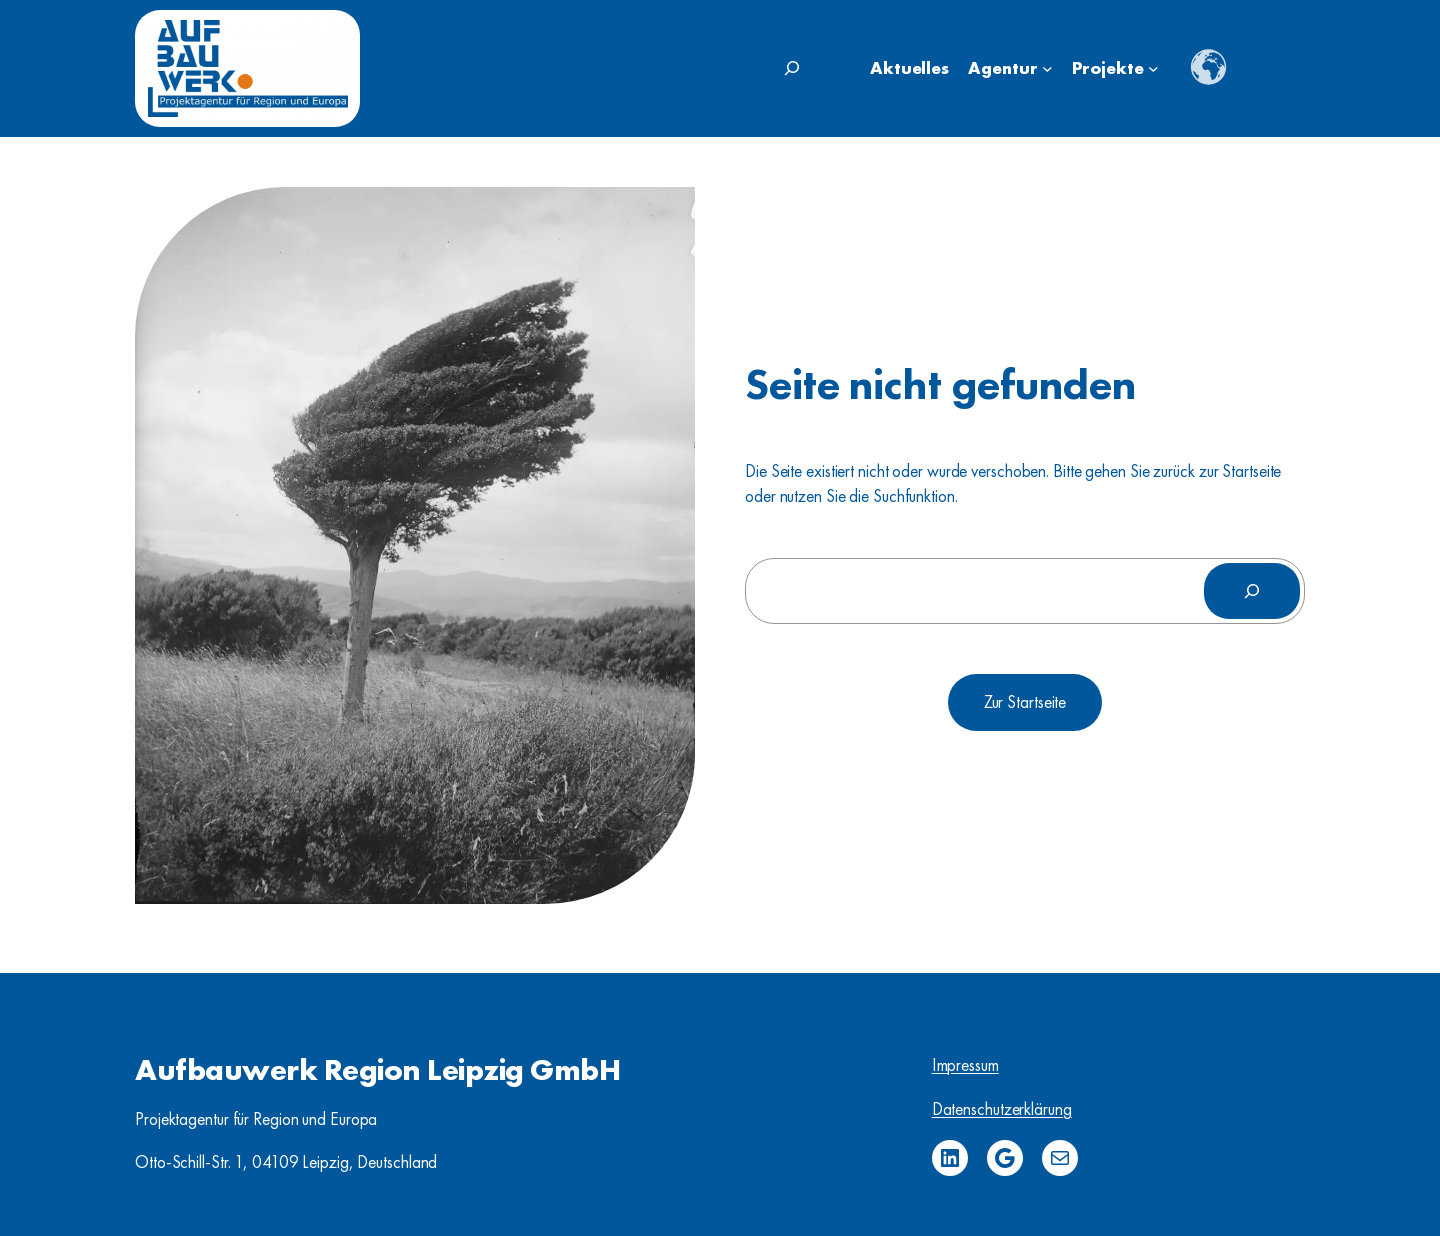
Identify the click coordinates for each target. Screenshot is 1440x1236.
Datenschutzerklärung (1002, 1109)
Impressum (965, 1065)
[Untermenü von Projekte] (1153, 68)
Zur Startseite (1025, 702)
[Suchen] (1252, 591)
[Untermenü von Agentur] (1047, 68)
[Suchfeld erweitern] (792, 68)
